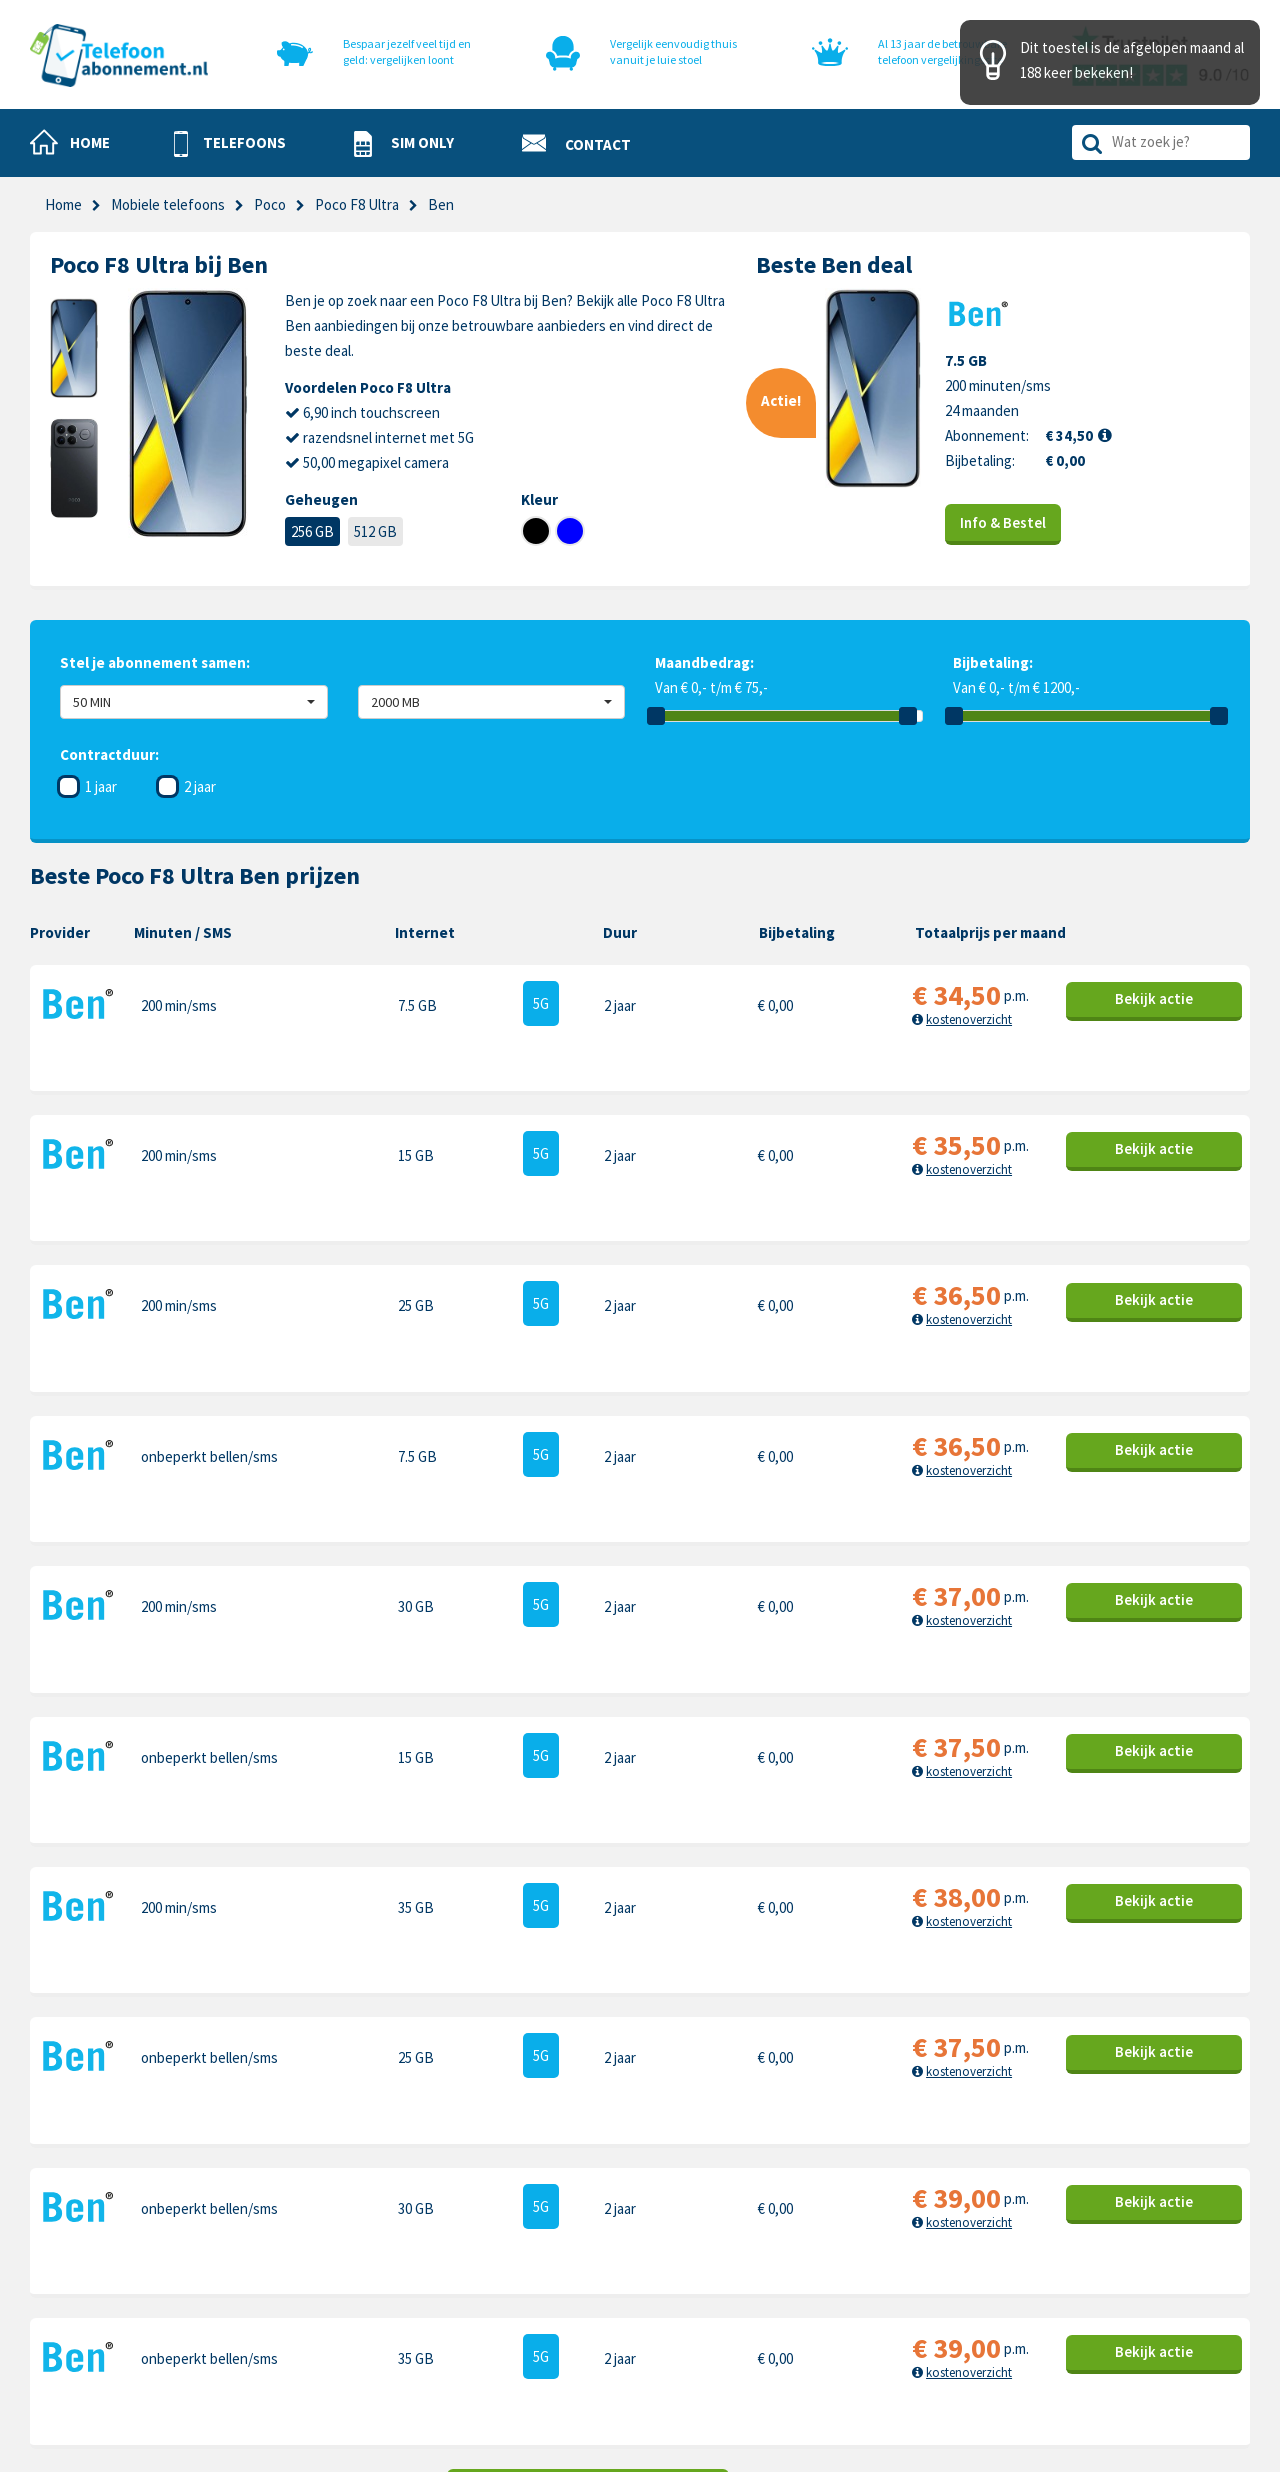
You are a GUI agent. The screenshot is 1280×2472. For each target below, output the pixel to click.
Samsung (891, 2241)
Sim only (472, 2241)
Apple (880, 2210)
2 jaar (200, 786)
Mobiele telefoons (168, 204)
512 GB (375, 531)
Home (63, 204)
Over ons (475, 2303)
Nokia (1074, 2241)
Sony (1072, 2303)
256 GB (312, 531)
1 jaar (101, 786)
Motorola (1085, 2210)
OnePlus (889, 2272)
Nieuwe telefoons (503, 2272)
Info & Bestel (1004, 522)
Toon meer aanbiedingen (588, 2014)
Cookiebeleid (680, 2241)
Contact (665, 2210)
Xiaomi (883, 2334)
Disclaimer (672, 2303)
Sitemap (665, 2334)
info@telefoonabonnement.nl (161, 2285)
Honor (1076, 2272)
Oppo (1074, 2334)
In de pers (478, 2334)
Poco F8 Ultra (357, 204)
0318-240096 (130, 2260)
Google (885, 2303)
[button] (230, 144)
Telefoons (479, 2210)
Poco (270, 204)
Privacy (662, 2272)
